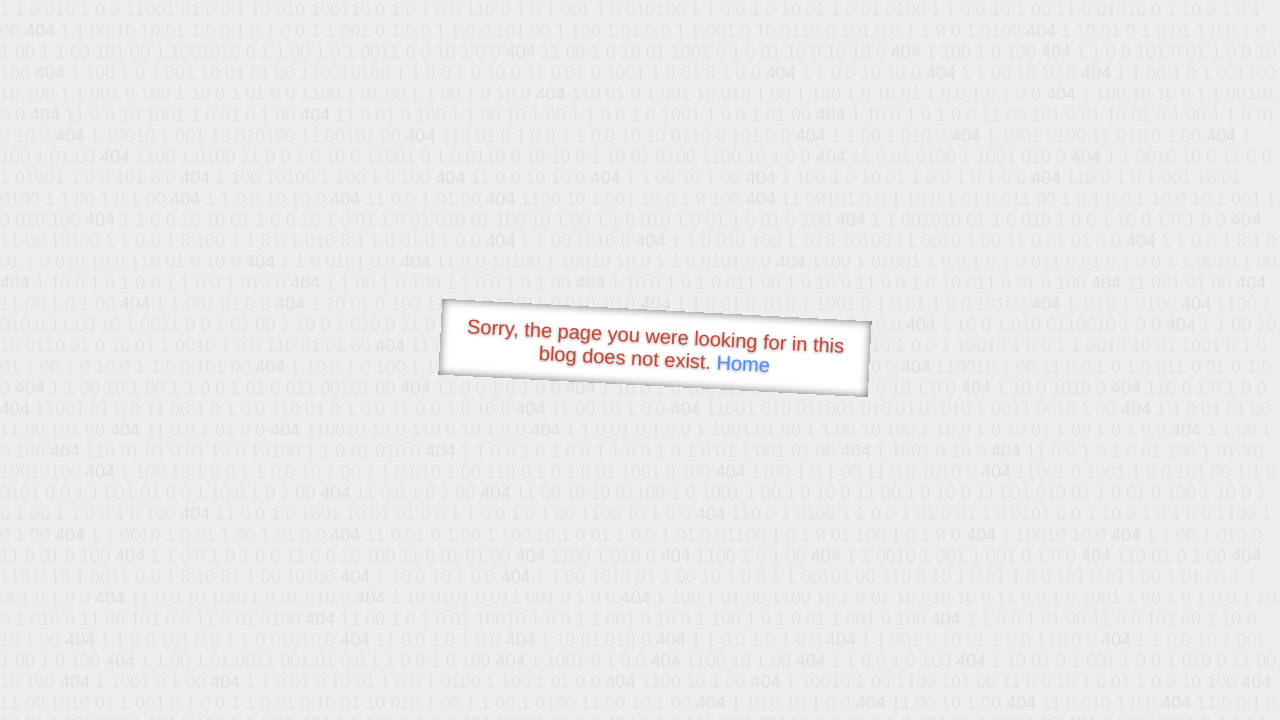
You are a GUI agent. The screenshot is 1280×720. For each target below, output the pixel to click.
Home (743, 363)
